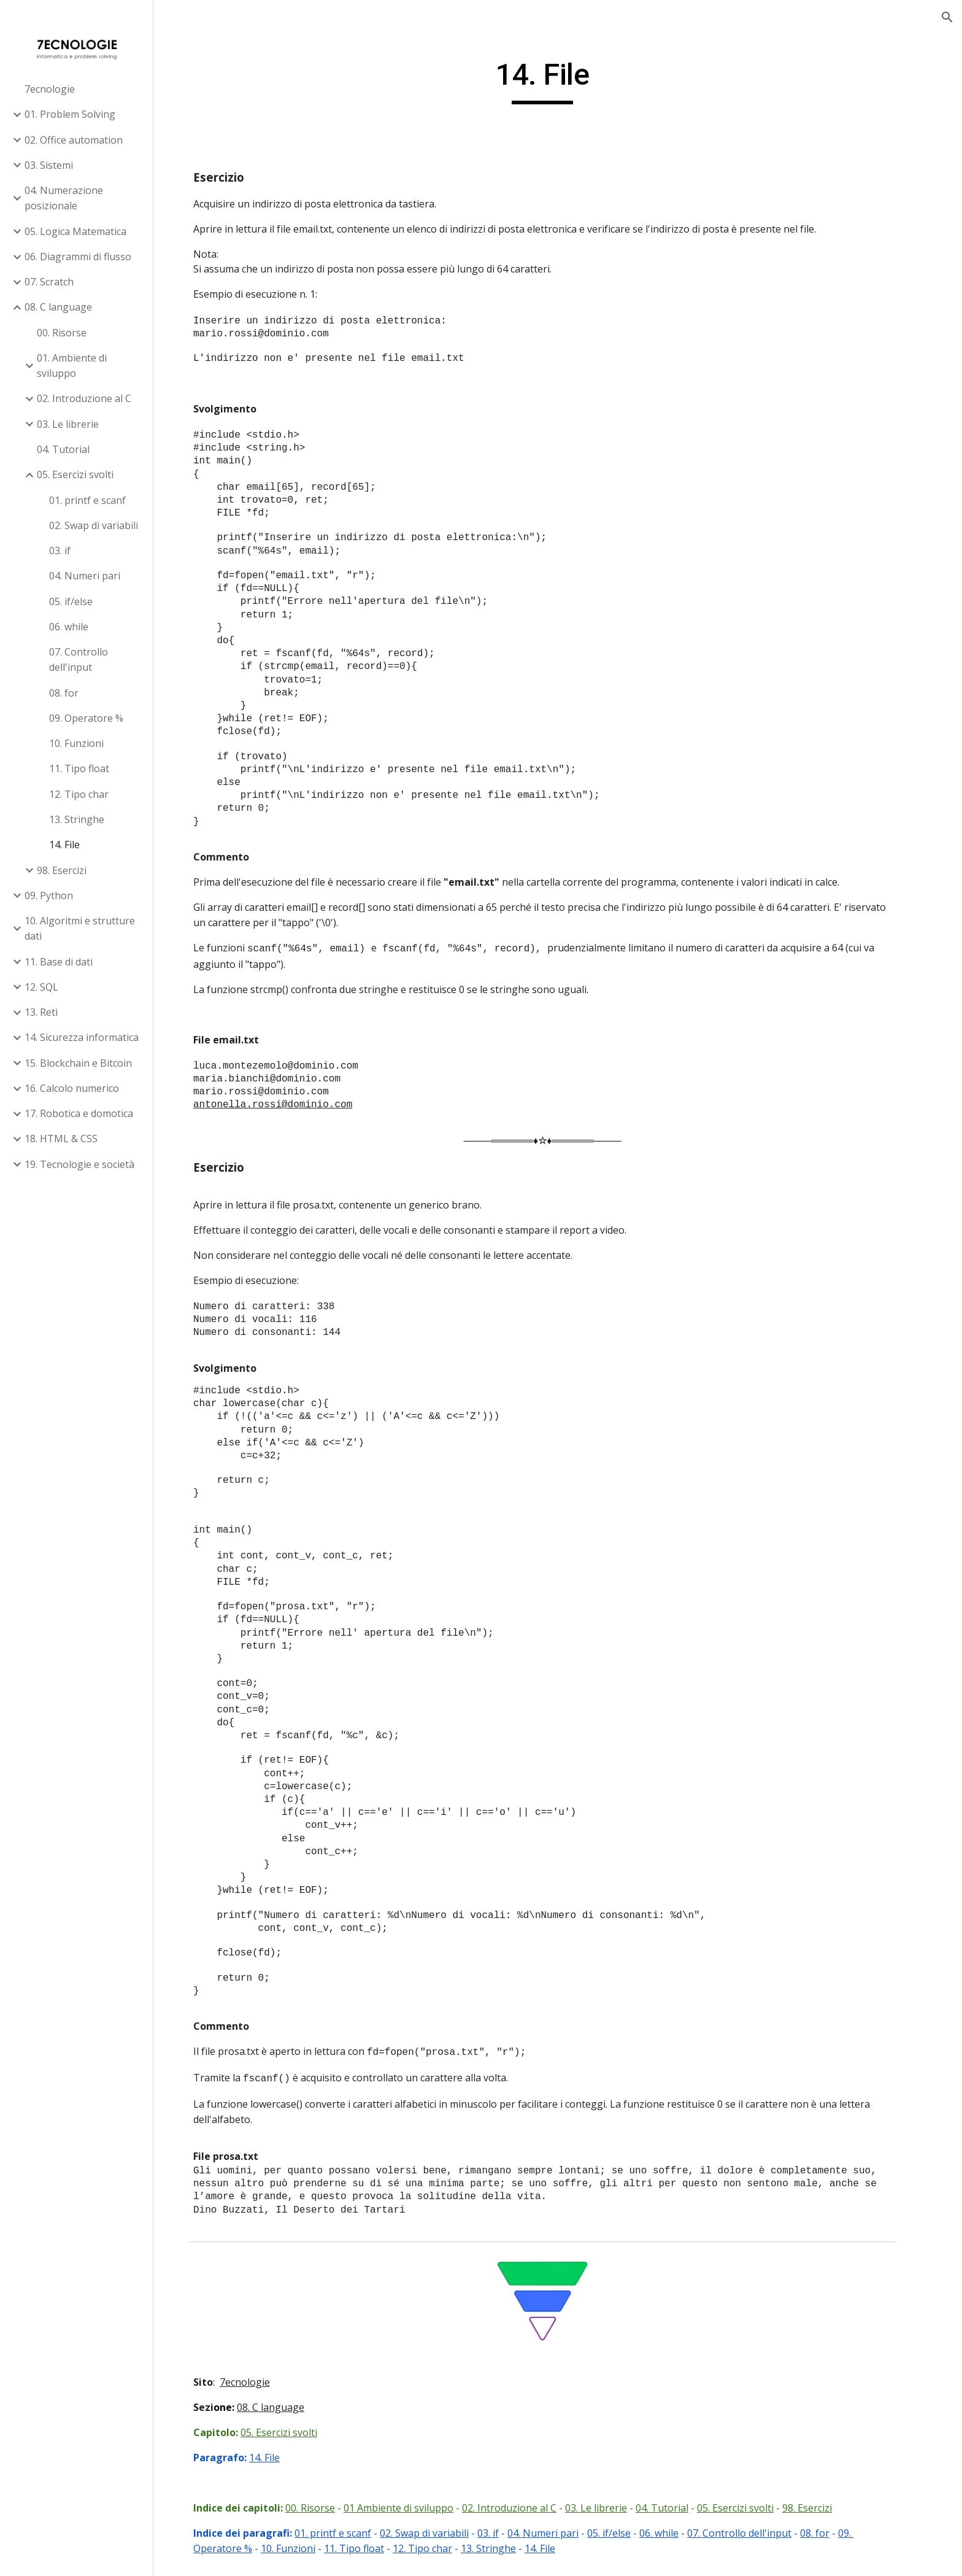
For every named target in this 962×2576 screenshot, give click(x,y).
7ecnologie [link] (50, 89)
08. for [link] (64, 693)
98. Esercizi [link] (62, 870)
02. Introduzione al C (524, 2508)
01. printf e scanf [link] (87, 500)
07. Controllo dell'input (754, 2533)
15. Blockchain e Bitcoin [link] (78, 1063)
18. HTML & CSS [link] (61, 1138)
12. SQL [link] (41, 987)
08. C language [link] (58, 307)
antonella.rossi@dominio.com (288, 1104)
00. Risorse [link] (62, 332)
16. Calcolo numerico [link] (72, 1088)
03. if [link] (60, 550)
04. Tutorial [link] (63, 449)
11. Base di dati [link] (59, 962)
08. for (830, 2533)
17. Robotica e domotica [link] (79, 1113)
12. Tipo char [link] (79, 794)
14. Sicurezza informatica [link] (82, 1037)
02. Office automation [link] (74, 140)
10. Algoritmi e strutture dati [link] (80, 928)
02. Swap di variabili (439, 2533)
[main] (558, 80)
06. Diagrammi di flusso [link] (78, 256)
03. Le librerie (611, 2508)
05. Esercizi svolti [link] (75, 474)
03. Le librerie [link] (68, 424)
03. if (503, 2533)
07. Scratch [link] (49, 281)
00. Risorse (325, 2508)
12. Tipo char (438, 2548)
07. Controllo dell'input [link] (78, 659)
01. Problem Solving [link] (70, 114)
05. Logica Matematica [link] (75, 231)
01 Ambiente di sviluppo (414, 2508)
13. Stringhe (503, 2548)
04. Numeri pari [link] (84, 575)
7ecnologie (260, 2382)
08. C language (286, 2407)
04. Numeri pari (558, 2533)
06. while (674, 2533)
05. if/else (624, 2533)
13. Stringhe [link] (76, 819)
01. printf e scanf (348, 2533)
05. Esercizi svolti (294, 2432)
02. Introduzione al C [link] (84, 398)
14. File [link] (64, 844)
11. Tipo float (369, 2548)
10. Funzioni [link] (76, 743)
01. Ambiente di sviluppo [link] (72, 365)
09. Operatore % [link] (86, 718)
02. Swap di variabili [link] (93, 525)
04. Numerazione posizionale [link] (64, 198)
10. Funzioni (303, 2548)
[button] (947, 17)
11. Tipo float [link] (79, 768)
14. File (279, 2457)
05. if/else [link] (71, 601)
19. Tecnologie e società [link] (79, 1164)
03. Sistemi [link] (49, 165)
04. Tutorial (677, 2508)
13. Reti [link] (41, 1012)
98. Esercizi (822, 2508)
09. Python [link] (49, 895)
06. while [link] (68, 626)
